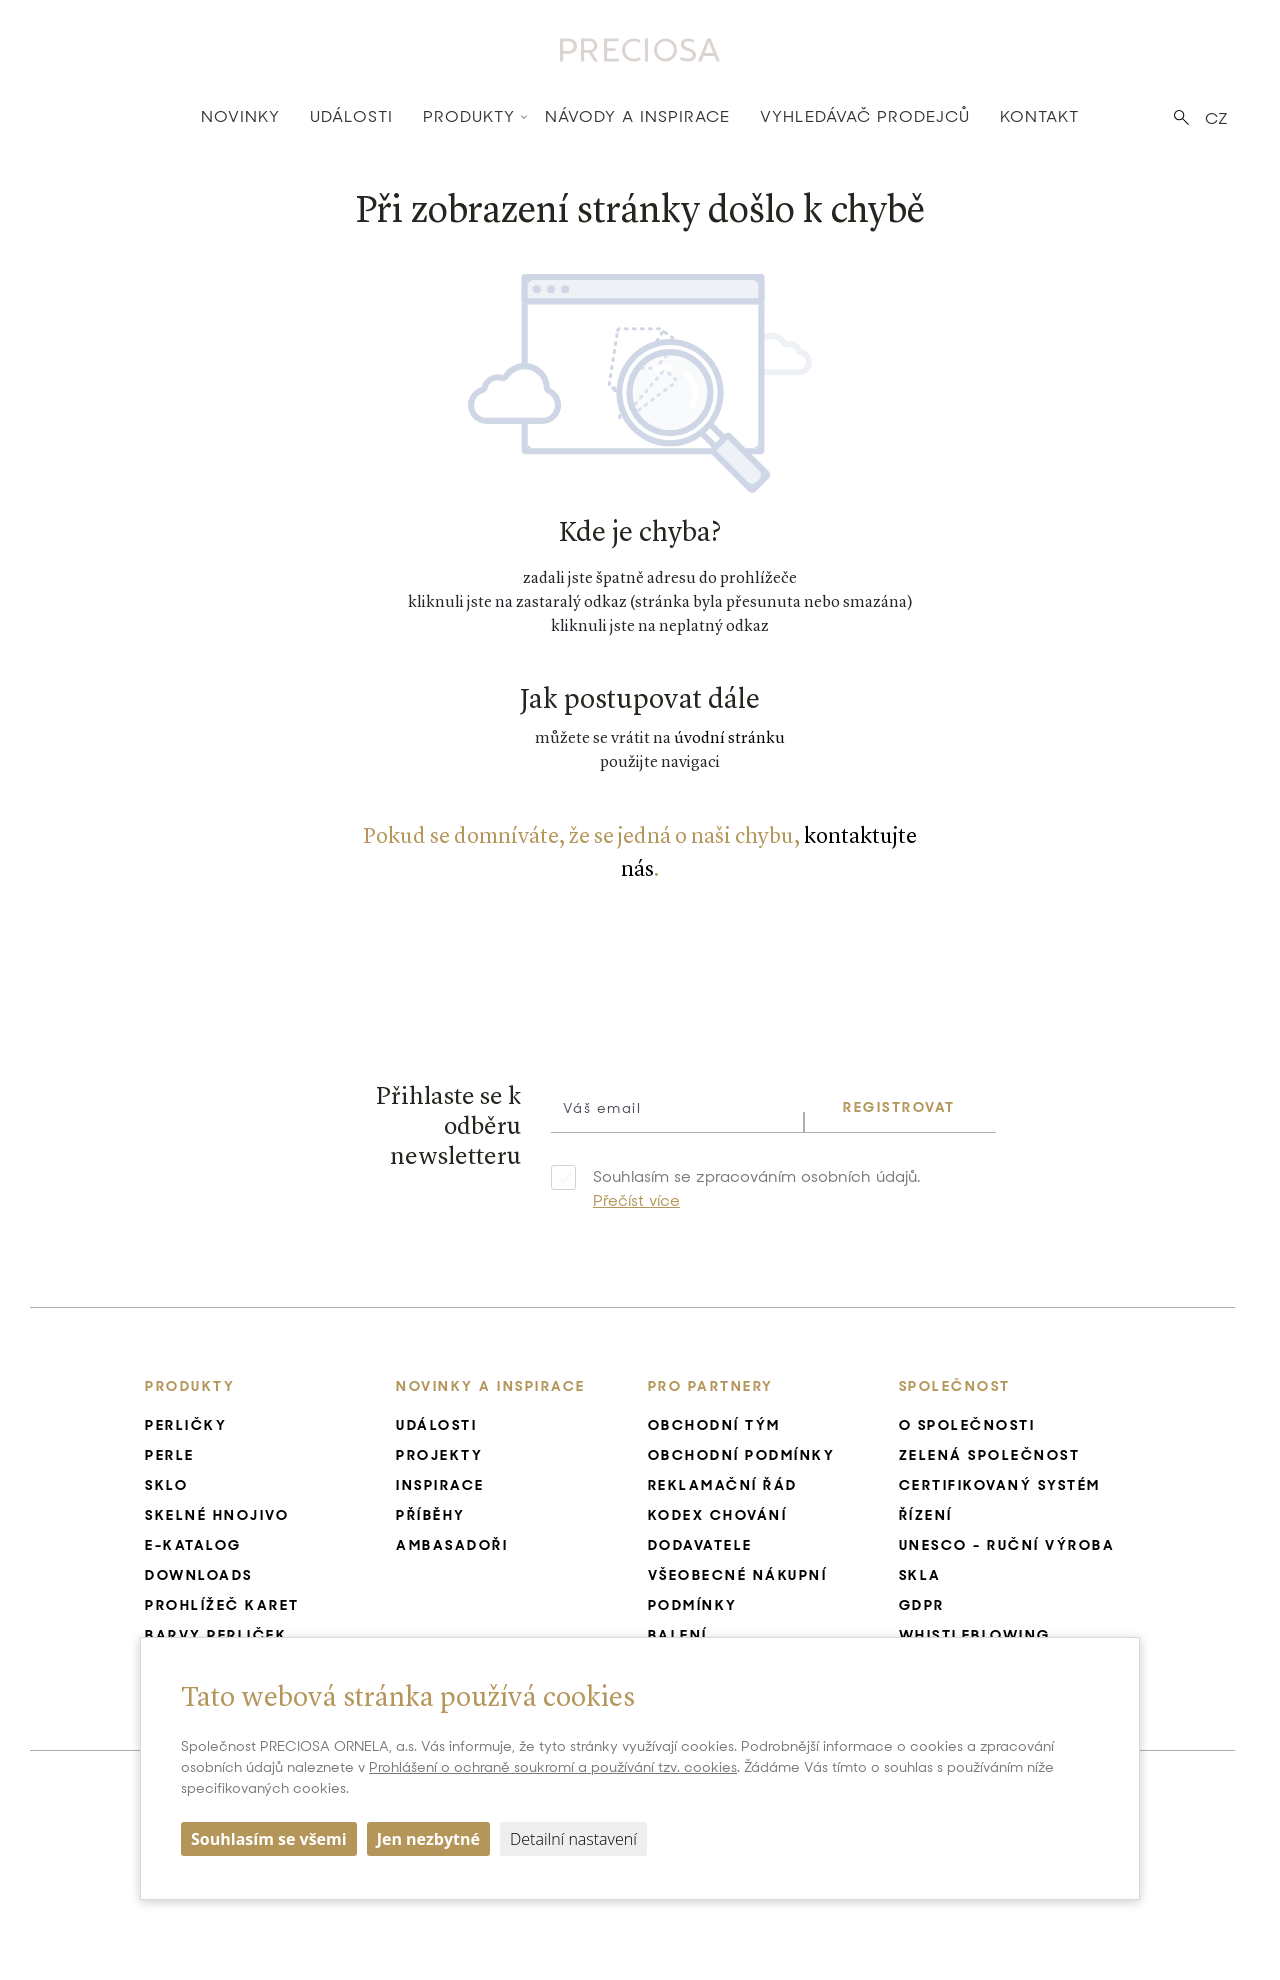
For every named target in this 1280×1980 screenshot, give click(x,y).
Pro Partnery (711, 1386)
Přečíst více (636, 1200)
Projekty (439, 1455)
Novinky (240, 116)
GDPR (922, 1605)
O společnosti (967, 1425)
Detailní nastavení (573, 1839)
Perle (170, 1455)
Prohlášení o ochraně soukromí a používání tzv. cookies (553, 1767)
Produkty (469, 116)
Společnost (955, 1386)
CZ (1216, 118)
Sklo (166, 1485)
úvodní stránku (729, 739)
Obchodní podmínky (742, 1455)
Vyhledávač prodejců (865, 116)
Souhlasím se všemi (269, 1839)
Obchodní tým (714, 1425)
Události (351, 116)
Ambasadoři (452, 1545)
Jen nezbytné (428, 1839)
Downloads (199, 1575)
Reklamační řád (723, 1485)
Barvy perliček (216, 1635)
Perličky (186, 1425)
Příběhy (431, 1515)
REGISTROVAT (899, 1107)
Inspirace (440, 1485)
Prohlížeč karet (222, 1605)
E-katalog (193, 1545)
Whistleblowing (975, 1635)
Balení (678, 1635)
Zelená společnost (990, 1455)
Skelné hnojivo (217, 1515)
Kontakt (1039, 116)
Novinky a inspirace (491, 1386)
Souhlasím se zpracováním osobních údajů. (756, 1188)
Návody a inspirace (637, 116)
